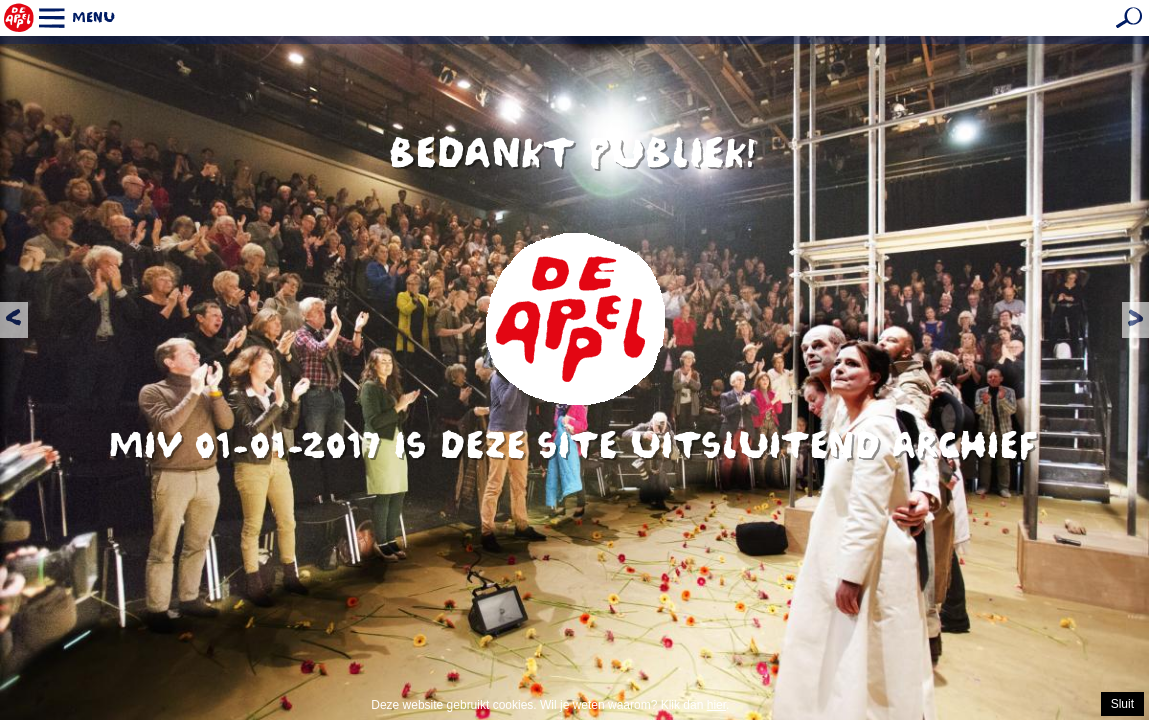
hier (716, 705)
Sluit (1122, 704)
